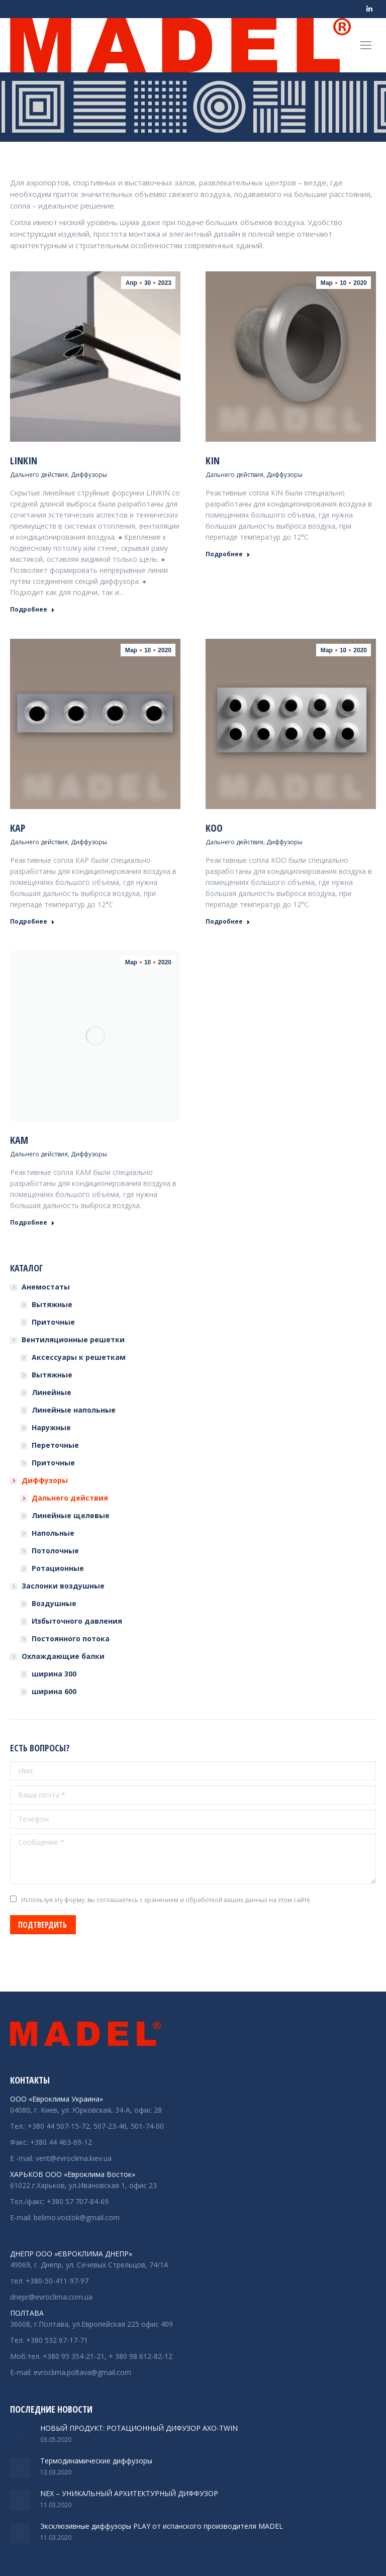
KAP (17, 828)
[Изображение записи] (20, 2435)
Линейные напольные (74, 1410)
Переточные (55, 1445)
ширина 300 (54, 1673)
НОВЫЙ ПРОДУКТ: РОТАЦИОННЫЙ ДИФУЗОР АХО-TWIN (139, 2428)
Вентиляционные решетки (73, 1339)
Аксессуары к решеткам (79, 1357)
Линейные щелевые (71, 1515)
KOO (214, 828)
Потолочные (55, 1550)
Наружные (51, 1427)
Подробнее (32, 610)
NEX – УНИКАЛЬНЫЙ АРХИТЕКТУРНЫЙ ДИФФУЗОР (129, 2493)
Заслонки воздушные (63, 1586)
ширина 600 (54, 1691)
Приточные (53, 1322)
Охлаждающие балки (63, 1656)
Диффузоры (89, 474)
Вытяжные (52, 1304)
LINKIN (23, 460)
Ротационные (58, 1568)
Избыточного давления (77, 1621)
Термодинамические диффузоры (96, 2460)
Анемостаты (46, 1287)
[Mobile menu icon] (366, 45)
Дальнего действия (39, 474)
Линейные (51, 1392)
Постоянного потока (71, 1638)
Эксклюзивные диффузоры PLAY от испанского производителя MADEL (161, 2526)
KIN (213, 460)
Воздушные (54, 1603)
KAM (19, 1140)
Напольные (53, 1533)
